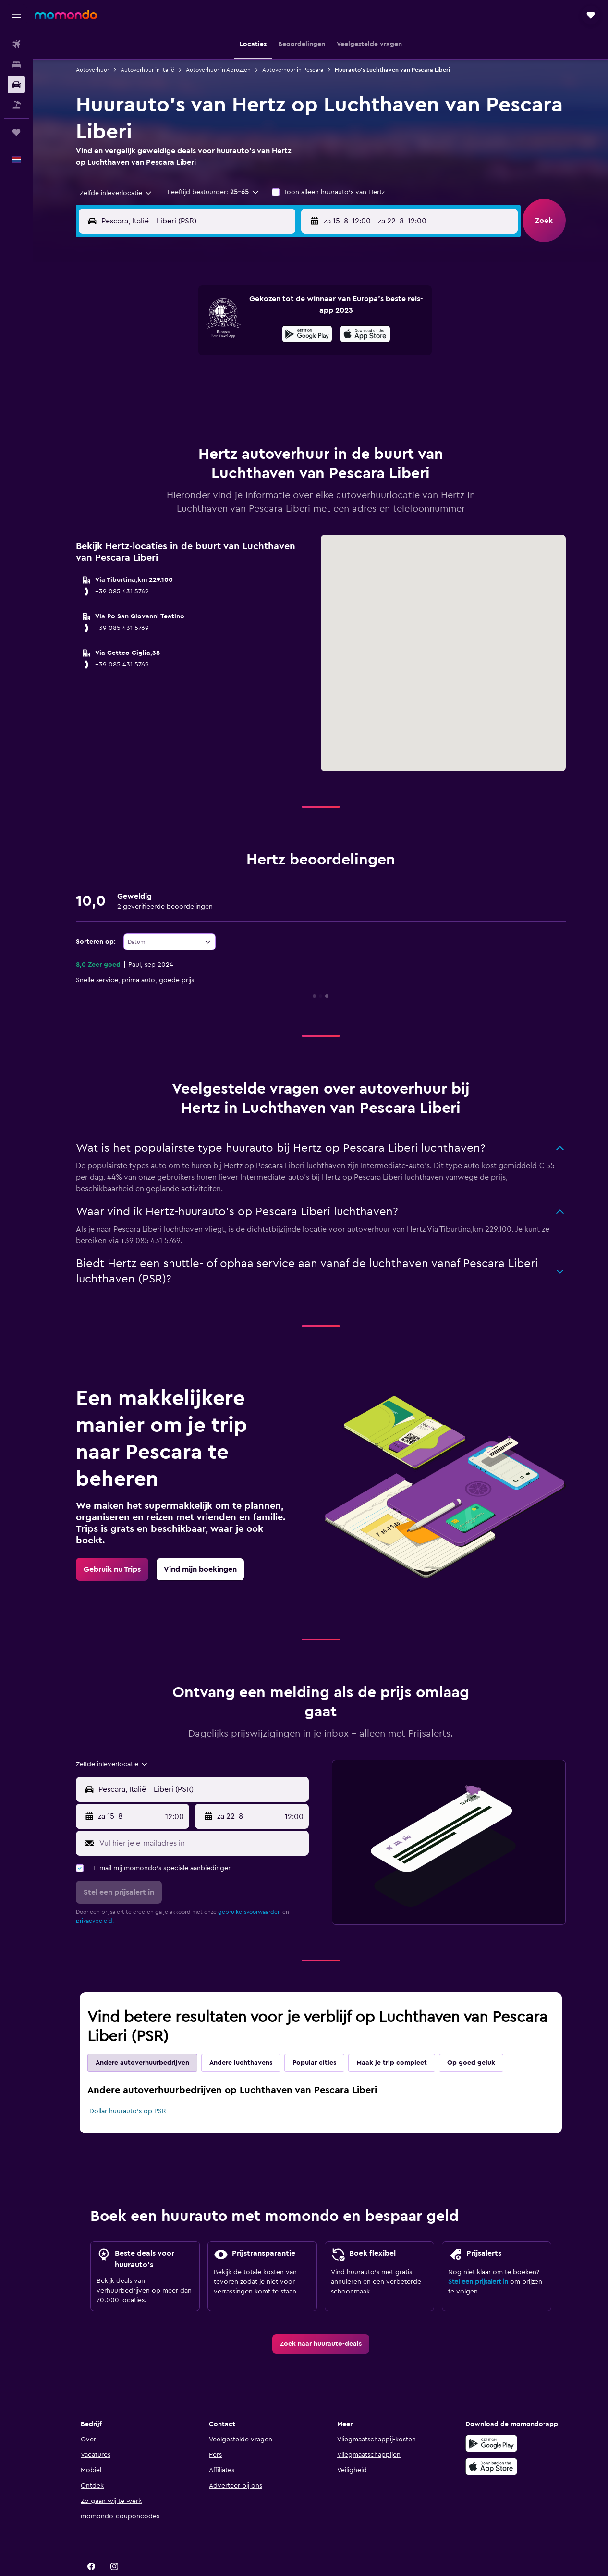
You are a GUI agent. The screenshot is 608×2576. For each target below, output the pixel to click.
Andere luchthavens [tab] (240, 2038)
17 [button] (149, 379)
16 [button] (288, 356)
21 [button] (242, 379)
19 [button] (196, 379)
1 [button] (265, 310)
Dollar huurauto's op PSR (127, 2087)
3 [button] (150, 333)
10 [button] (150, 356)
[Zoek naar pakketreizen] (16, 104)
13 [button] (219, 356)
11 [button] (173, 356)
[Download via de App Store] (491, 2442)
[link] (112, 1545)
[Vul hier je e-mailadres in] (202, 1819)
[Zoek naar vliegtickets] (16, 44)
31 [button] (150, 426)
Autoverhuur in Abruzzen (218, 70)
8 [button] (265, 333)
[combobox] (112, 193)
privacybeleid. (95, 1896)
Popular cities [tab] (314, 2038)
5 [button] (196, 333)
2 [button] (288, 310)
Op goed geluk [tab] (471, 2038)
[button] (16, 14)
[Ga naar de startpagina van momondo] (66, 14)
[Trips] (16, 132)
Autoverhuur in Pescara (292, 70)
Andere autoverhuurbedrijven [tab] (142, 2038)
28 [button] (242, 403)
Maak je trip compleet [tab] (391, 2038)
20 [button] (219, 379)
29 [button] (265, 403)
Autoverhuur (92, 70)
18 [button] (173, 379)
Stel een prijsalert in (478, 2258)
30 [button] (288, 403)
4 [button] (173, 333)
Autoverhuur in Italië (147, 70)
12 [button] (196, 356)
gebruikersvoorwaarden (249, 1888)
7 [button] (242, 333)
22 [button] (265, 379)
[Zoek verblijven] (16, 64)
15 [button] (265, 356)
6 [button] (219, 333)
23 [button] (288, 379)
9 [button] (288, 333)
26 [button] (196, 403)
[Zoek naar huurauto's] (16, 84)
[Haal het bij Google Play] (491, 2419)
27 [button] (219, 403)
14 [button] (242, 356)
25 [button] (173, 403)
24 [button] (150, 403)
